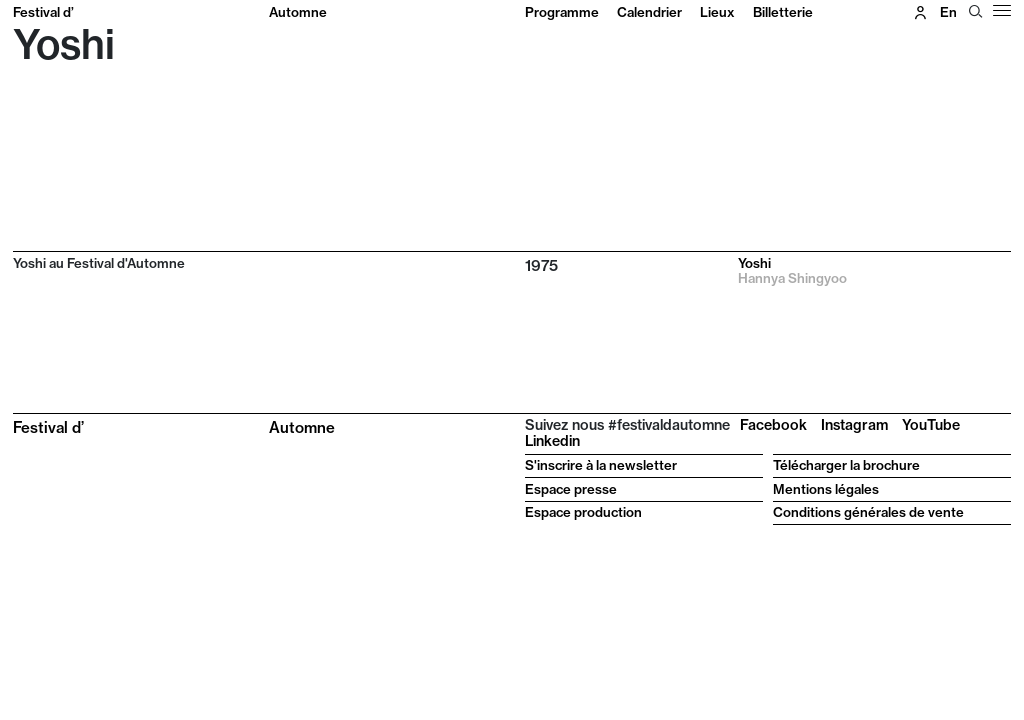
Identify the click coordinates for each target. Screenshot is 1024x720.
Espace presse (571, 489)
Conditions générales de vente (868, 512)
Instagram (854, 425)
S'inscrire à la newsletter (601, 465)
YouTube (931, 425)
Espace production (583, 512)
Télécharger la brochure (846, 465)
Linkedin (552, 441)
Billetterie (783, 12)
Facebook (773, 425)
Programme (562, 12)
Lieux (717, 12)
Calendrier (649, 12)
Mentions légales (826, 489)
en (948, 12)
